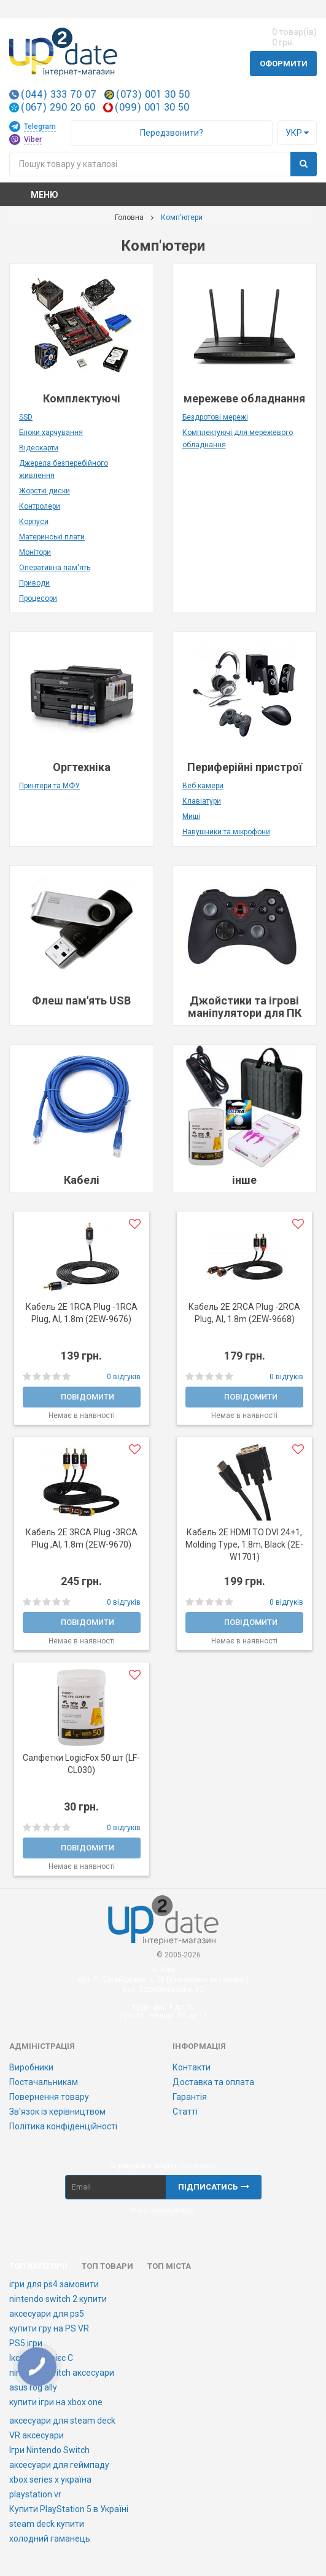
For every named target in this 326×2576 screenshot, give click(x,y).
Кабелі (81, 1179)
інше (244, 1179)
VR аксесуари (36, 2435)
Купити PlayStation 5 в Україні (68, 2509)
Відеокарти (38, 448)
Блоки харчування (51, 432)
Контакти (192, 2067)
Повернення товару (49, 2097)
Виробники (31, 2067)
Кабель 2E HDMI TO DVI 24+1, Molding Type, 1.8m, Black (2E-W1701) (244, 1544)
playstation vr (35, 2494)
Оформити (284, 63)
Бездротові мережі (215, 417)
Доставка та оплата (213, 2082)
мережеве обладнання (244, 398)
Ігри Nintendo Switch (49, 2450)
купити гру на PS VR (49, 2328)
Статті (185, 2111)
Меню (44, 195)
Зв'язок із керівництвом (57, 2111)
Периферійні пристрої (244, 767)
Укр (297, 133)
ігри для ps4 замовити (54, 2284)
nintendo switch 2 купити (58, 2299)
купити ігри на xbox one (56, 2402)
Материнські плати (52, 537)
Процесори (38, 598)
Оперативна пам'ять (54, 567)
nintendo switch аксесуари (61, 2373)
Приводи (34, 583)
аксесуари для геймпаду (59, 2465)
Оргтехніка (82, 767)
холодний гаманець (49, 2538)
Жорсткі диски (44, 491)
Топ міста (169, 2266)
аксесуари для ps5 (46, 2314)
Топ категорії (38, 2266)
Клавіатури (201, 801)
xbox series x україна (50, 2479)
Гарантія (190, 2097)
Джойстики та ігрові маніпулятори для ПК (244, 1006)
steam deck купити (46, 2524)
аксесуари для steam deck (62, 2420)
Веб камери (202, 785)
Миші (191, 816)
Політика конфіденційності (63, 2126)
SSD (26, 417)
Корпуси (34, 521)
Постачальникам (43, 2082)
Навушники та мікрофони (226, 832)
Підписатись (213, 2186)
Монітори (35, 552)
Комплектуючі (81, 398)
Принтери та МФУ (49, 785)
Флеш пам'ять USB (81, 1000)
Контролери (39, 506)
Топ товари (107, 2266)
